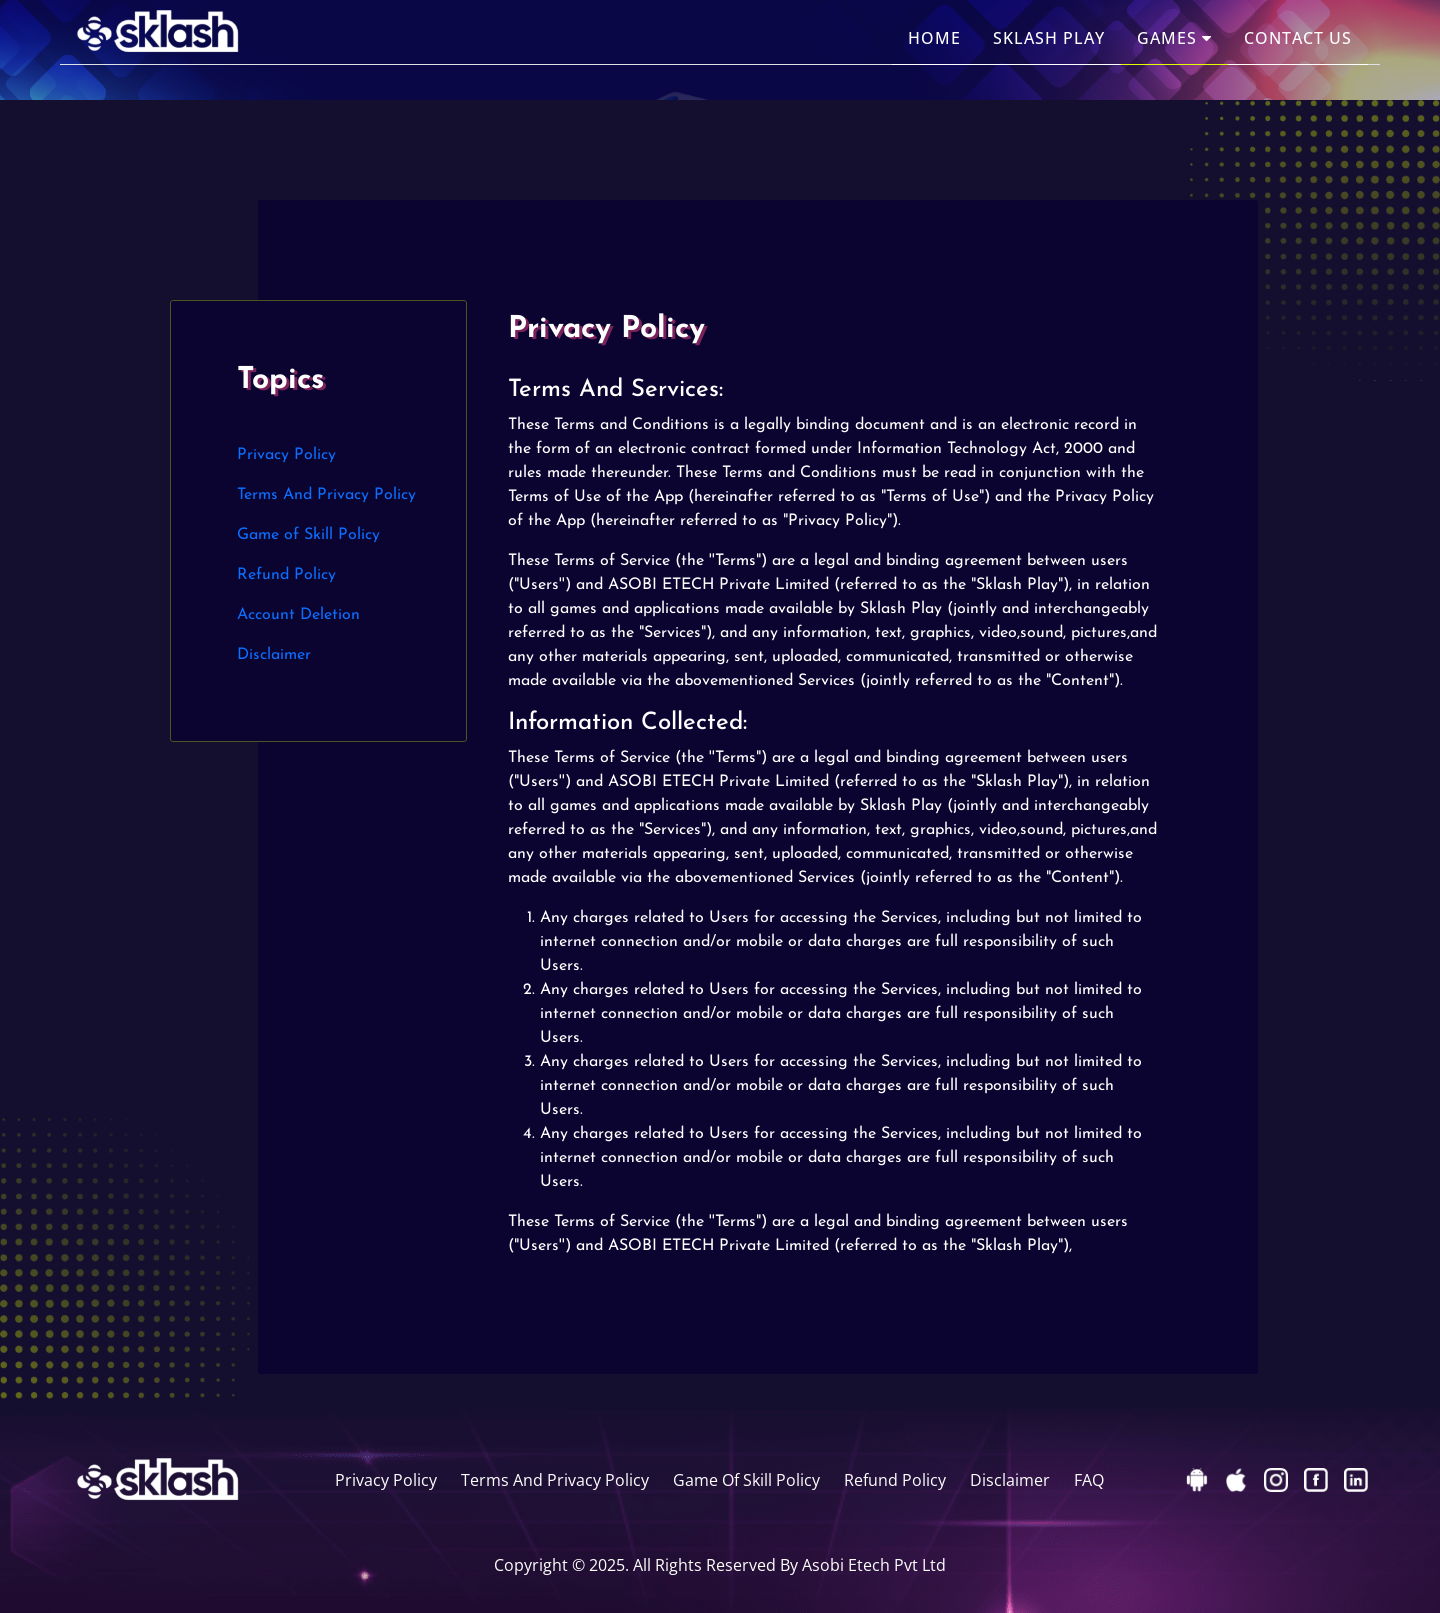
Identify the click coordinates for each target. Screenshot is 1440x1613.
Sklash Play (1049, 38)
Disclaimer (274, 655)
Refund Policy (286, 575)
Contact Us (1298, 38)
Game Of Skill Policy (746, 1480)
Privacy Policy (286, 455)
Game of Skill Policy (308, 535)
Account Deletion (298, 615)
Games (1174, 38)
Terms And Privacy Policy (326, 495)
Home (934, 38)
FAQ (1089, 1480)
